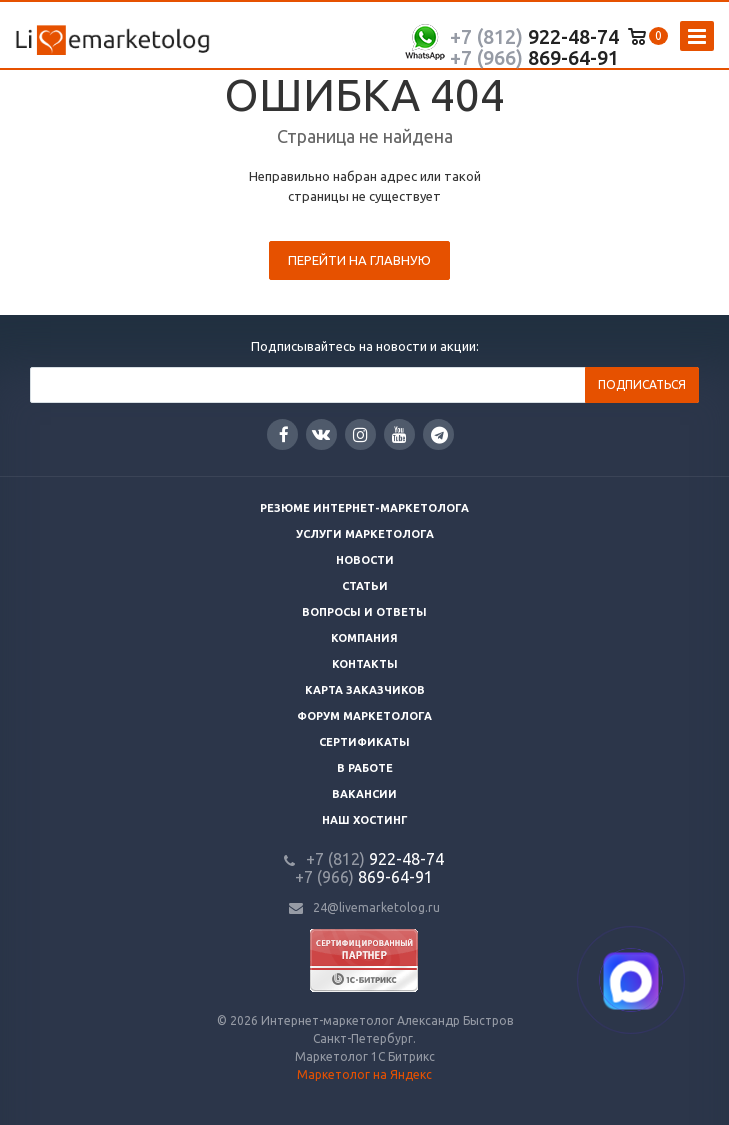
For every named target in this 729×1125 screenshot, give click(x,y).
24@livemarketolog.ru (376, 907)
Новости (365, 560)
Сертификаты (364, 742)
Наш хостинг (365, 820)
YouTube (399, 434)
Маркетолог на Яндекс (364, 1074)
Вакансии (364, 794)
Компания (364, 638)
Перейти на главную (359, 260)
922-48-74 (534, 36)
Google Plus (439, 434)
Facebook (284, 434)
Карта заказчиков (365, 690)
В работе (365, 768)
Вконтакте (321, 433)
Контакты (365, 664)
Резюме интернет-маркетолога (364, 508)
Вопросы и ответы (364, 612)
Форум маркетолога (364, 716)
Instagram (360, 434)
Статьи (365, 586)
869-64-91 (534, 57)
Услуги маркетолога (365, 534)
